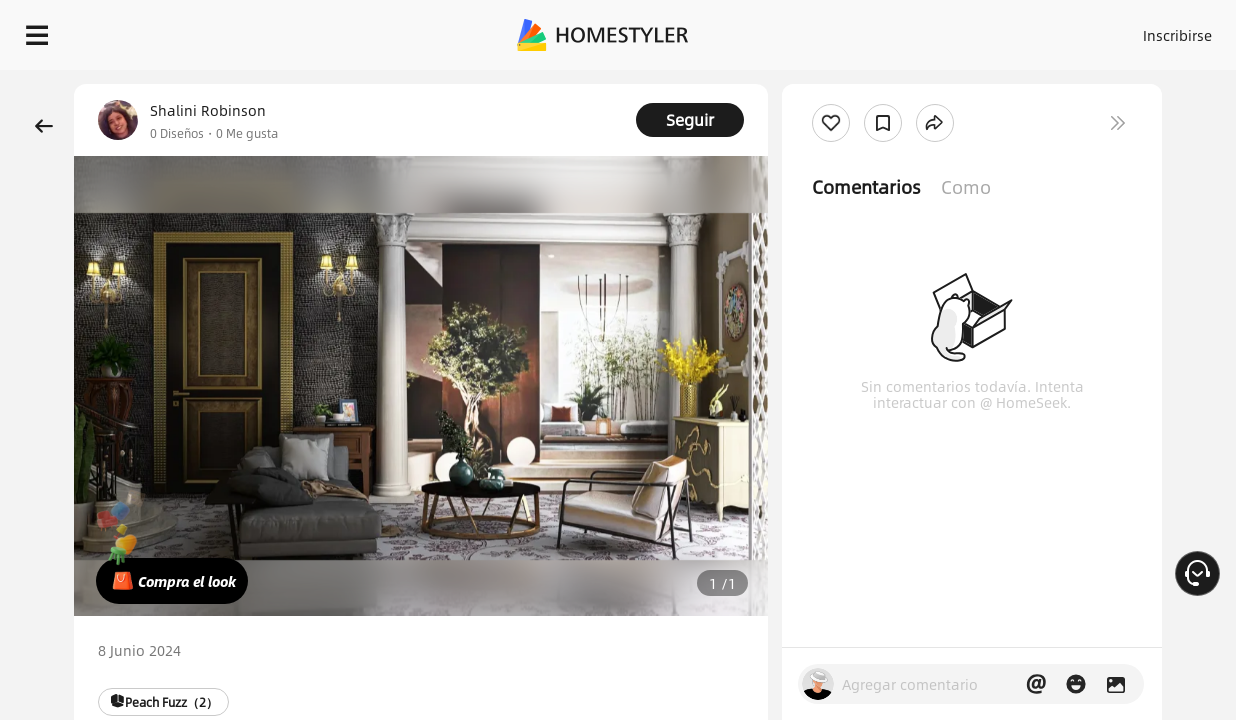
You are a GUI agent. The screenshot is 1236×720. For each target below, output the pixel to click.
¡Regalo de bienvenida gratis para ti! (806, 84)
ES (1035, 30)
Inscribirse (962, 30)
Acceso (884, 30)
